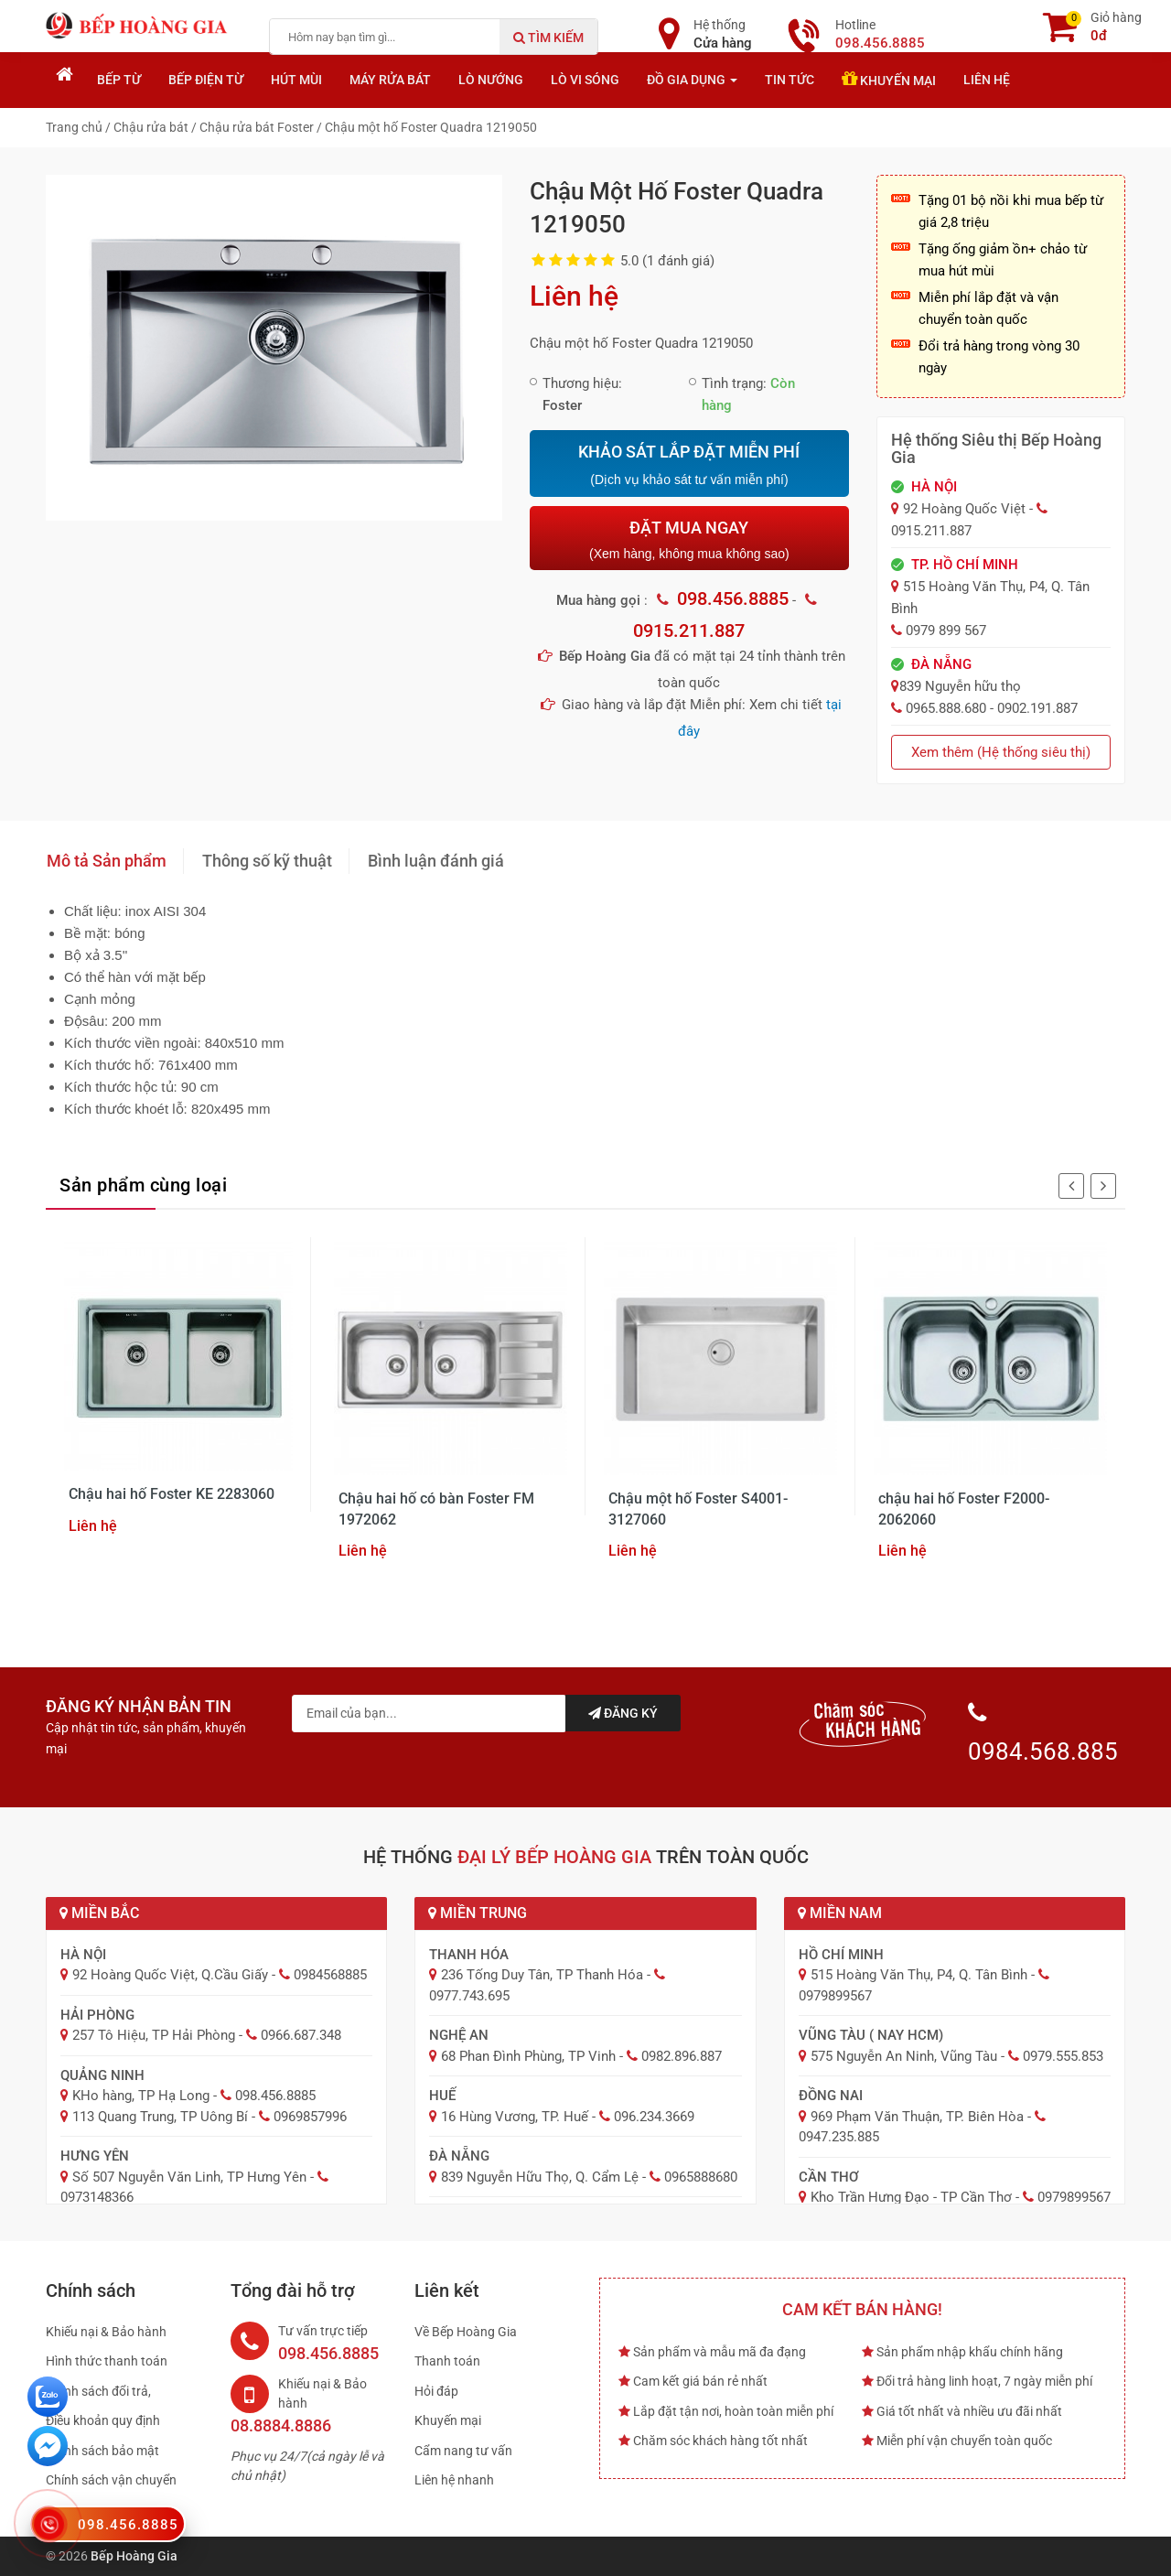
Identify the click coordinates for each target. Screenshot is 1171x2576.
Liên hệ (986, 79)
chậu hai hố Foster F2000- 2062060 (963, 1508)
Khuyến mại (889, 79)
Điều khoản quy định (103, 2420)
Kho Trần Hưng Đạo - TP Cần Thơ (911, 2197)
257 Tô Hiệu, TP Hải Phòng (153, 2035)
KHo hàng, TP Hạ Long (140, 2095)
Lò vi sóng (585, 79)
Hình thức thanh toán (106, 2361)
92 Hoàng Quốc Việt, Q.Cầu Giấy (170, 1975)
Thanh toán (447, 2361)
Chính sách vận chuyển (111, 2480)
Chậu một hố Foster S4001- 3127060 (698, 1508)
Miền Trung (477, 1913)
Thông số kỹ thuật (267, 860)
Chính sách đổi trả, (98, 2391)
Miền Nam (840, 1913)
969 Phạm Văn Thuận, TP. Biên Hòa (917, 2116)
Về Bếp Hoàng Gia (465, 2331)
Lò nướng (490, 79)
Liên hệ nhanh (454, 2480)
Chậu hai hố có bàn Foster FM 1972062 (436, 1508)
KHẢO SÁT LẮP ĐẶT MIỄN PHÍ (689, 465)
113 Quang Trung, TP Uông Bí (160, 2116)
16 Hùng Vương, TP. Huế (514, 2116)
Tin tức (789, 79)
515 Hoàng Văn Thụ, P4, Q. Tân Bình (919, 1975)
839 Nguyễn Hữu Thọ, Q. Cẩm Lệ (540, 2177)
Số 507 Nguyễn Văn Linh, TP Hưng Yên (189, 2177)
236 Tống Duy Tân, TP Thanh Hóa (542, 1975)
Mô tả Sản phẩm (107, 860)
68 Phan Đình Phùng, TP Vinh (528, 2056)
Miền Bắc (99, 1913)
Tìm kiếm (548, 37)
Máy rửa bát (390, 79)
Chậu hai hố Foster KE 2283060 (171, 1494)
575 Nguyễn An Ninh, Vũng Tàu (904, 2056)
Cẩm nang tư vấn (463, 2450)
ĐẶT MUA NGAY (689, 539)
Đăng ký (623, 1713)
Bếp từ (119, 79)
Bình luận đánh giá (436, 860)
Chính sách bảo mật (102, 2450)
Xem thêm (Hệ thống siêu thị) (1000, 752)
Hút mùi (296, 79)
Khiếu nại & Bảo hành (106, 2331)
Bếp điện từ (205, 79)
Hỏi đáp (436, 2391)
